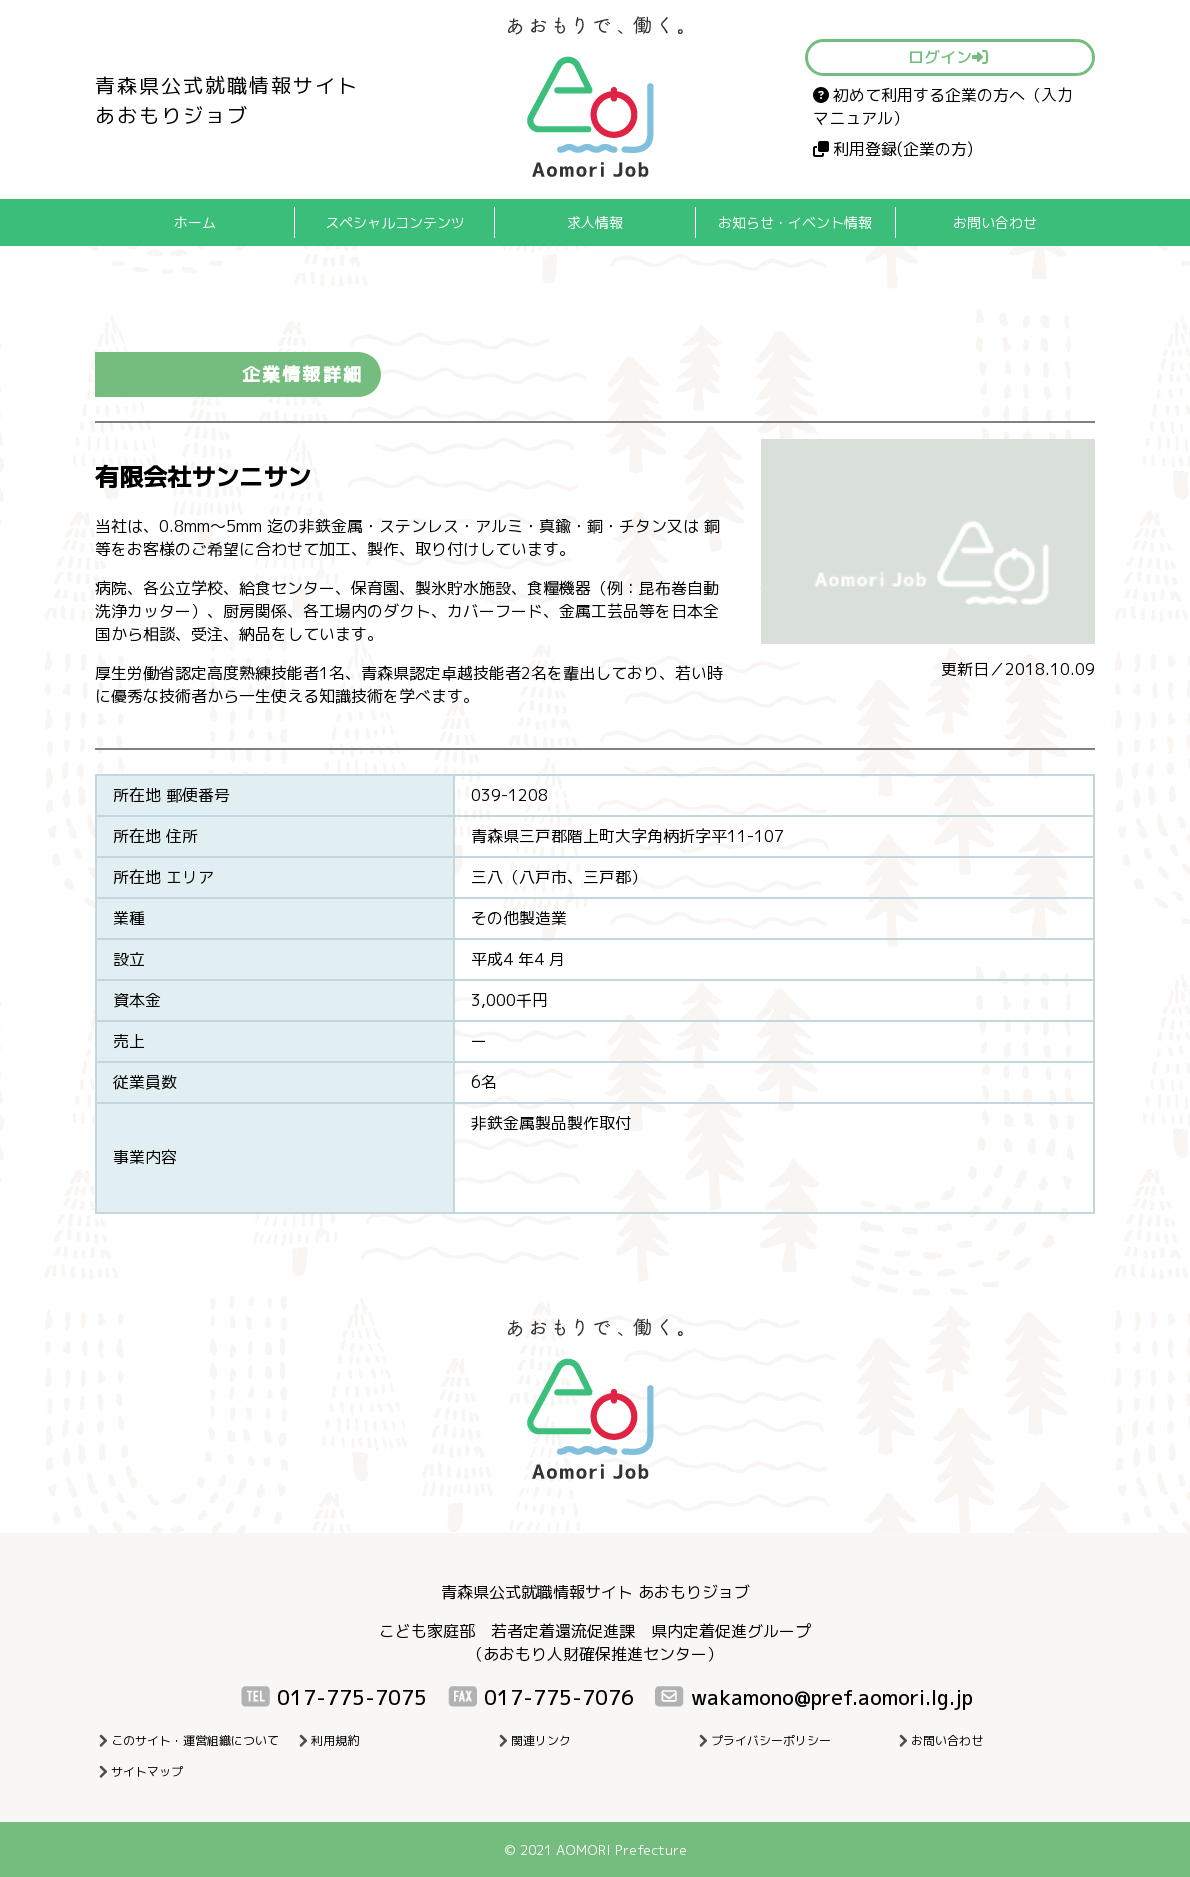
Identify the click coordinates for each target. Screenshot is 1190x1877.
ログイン (948, 57)
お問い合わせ (995, 222)
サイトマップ (147, 1771)
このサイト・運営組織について (195, 1740)
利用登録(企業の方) (893, 149)
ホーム (195, 222)
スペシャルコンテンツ (395, 222)
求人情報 (595, 222)
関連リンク (541, 1740)
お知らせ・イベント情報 (795, 222)
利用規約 (335, 1740)
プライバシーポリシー (771, 1740)
